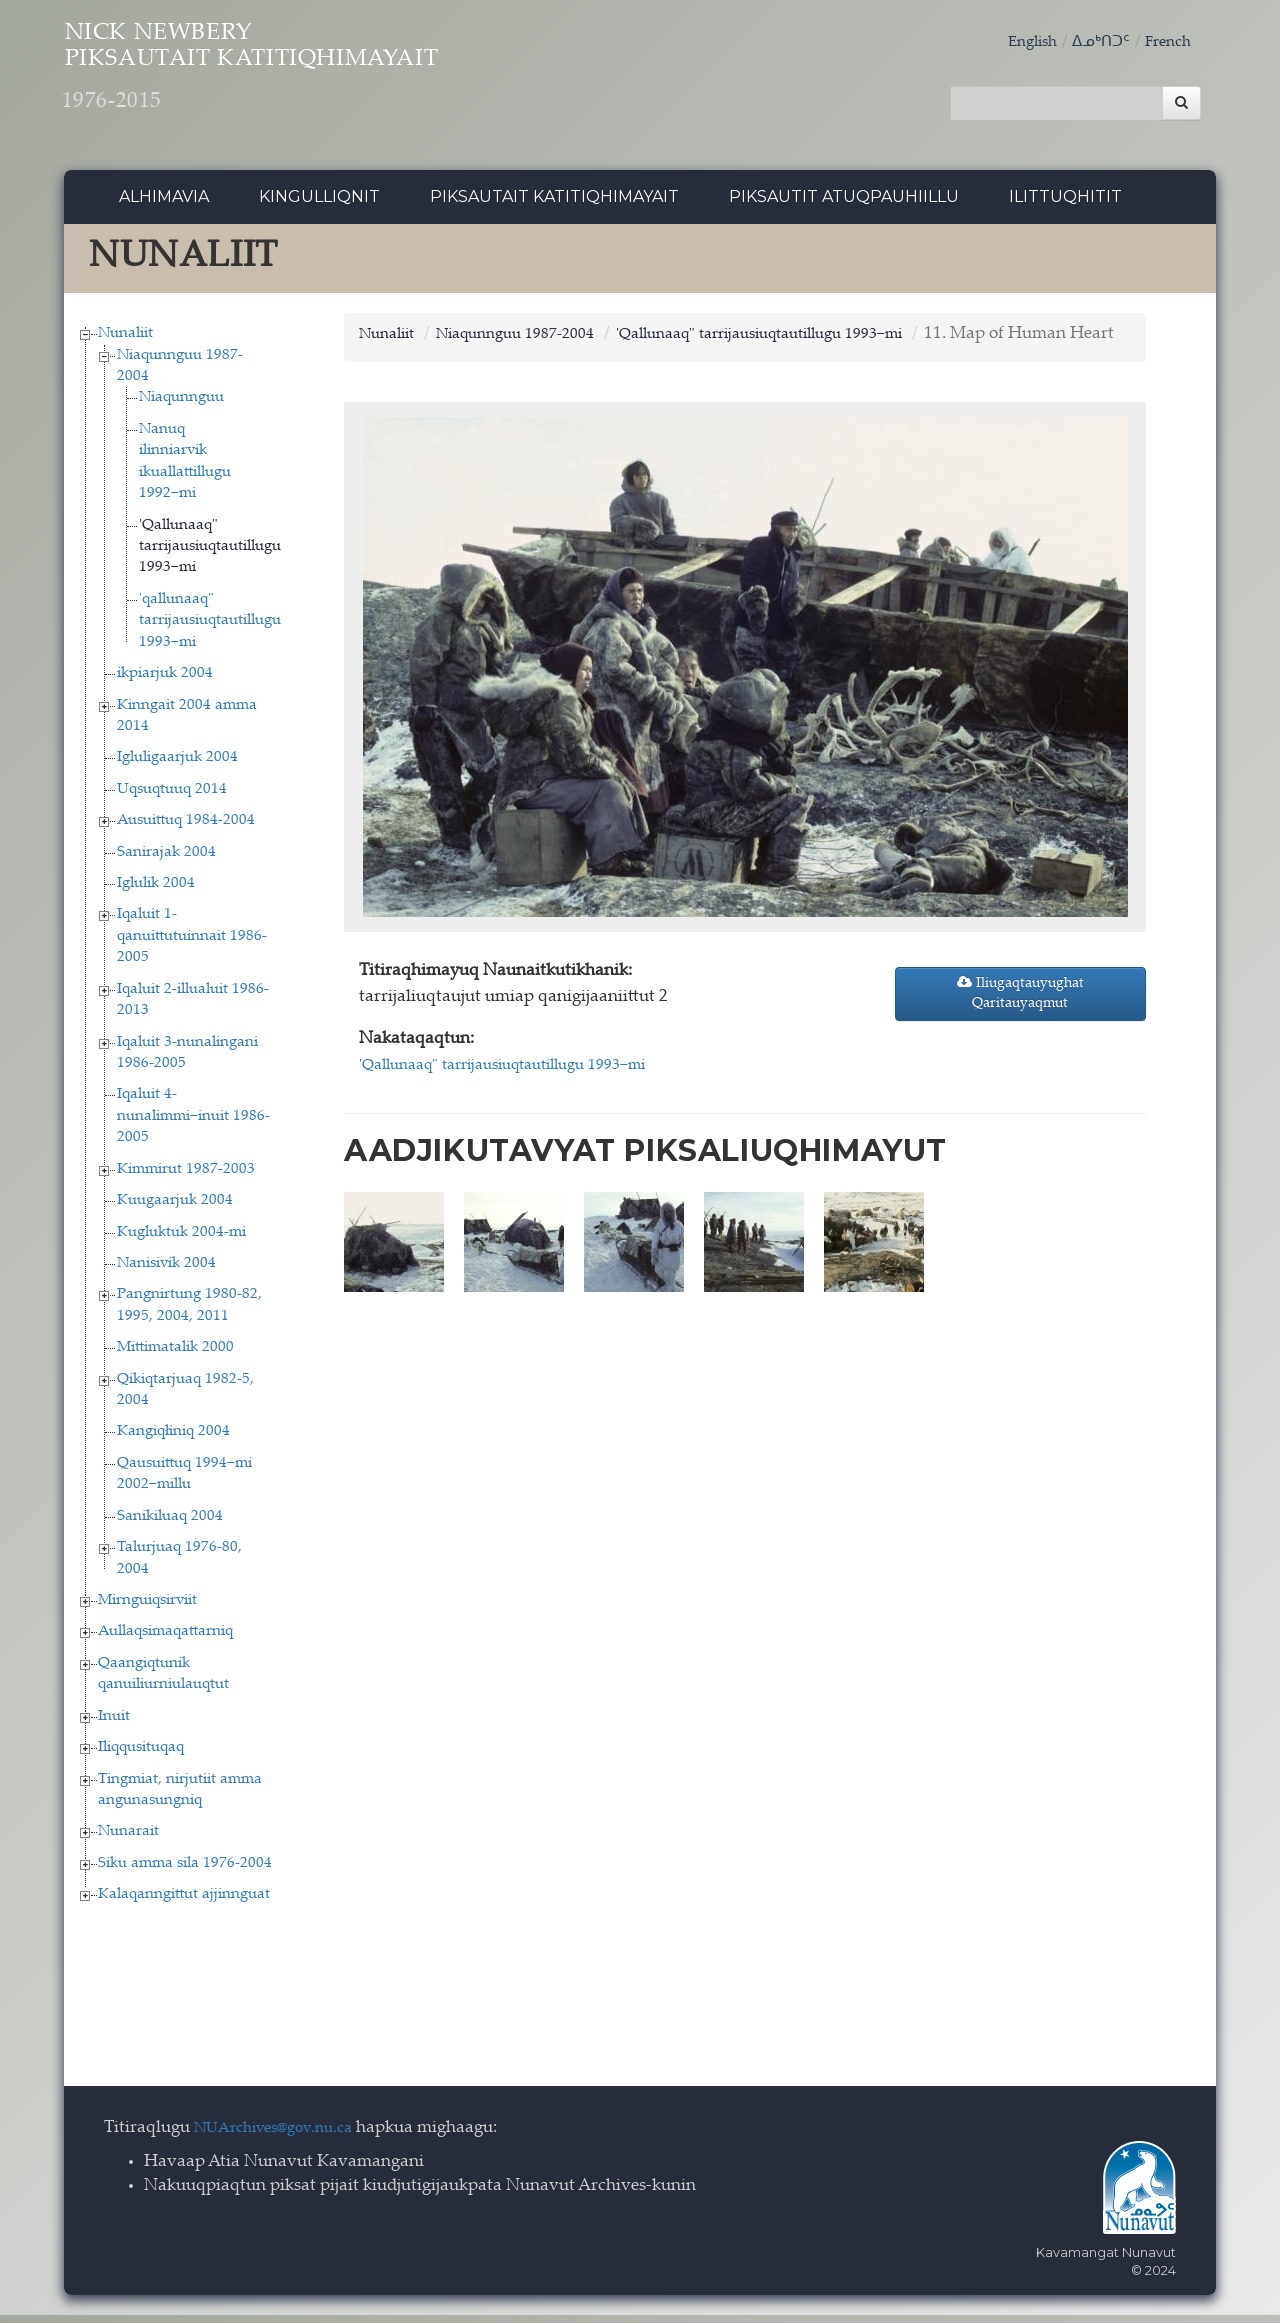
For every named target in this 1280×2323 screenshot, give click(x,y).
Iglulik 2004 (156, 891)
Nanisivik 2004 (166, 1271)
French (1165, 42)
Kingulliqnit (319, 204)
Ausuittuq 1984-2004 (186, 828)
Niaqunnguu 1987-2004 (534, 342)
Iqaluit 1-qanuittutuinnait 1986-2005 (192, 945)
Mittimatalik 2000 (175, 1356)
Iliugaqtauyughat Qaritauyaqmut (1020, 1026)
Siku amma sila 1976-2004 (185, 1871)
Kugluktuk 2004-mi (181, 1240)
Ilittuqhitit (1065, 204)
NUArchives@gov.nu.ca (284, 2136)
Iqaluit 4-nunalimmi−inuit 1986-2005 (193, 1125)
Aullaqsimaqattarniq (165, 1640)
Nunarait (128, 1840)
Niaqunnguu (181, 406)
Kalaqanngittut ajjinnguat (184, 1903)
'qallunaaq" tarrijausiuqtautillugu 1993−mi (210, 629)
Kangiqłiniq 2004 (173, 1440)
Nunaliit (125, 341)
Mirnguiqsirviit (147, 1608)
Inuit (114, 1724)
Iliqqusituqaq (141, 1755)
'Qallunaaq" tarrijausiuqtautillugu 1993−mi (210, 555)
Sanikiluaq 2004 (170, 1524)
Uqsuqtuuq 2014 (172, 797)
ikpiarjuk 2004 (165, 681)
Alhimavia (164, 204)
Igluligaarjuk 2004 (177, 766)
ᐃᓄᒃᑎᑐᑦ (1092, 42)
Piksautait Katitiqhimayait (554, 204)
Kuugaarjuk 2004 (175, 1208)
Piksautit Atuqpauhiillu (844, 204)
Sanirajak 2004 (166, 860)
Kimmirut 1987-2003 (186, 1177)
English (1017, 42)
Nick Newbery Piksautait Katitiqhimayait (335, 80)
